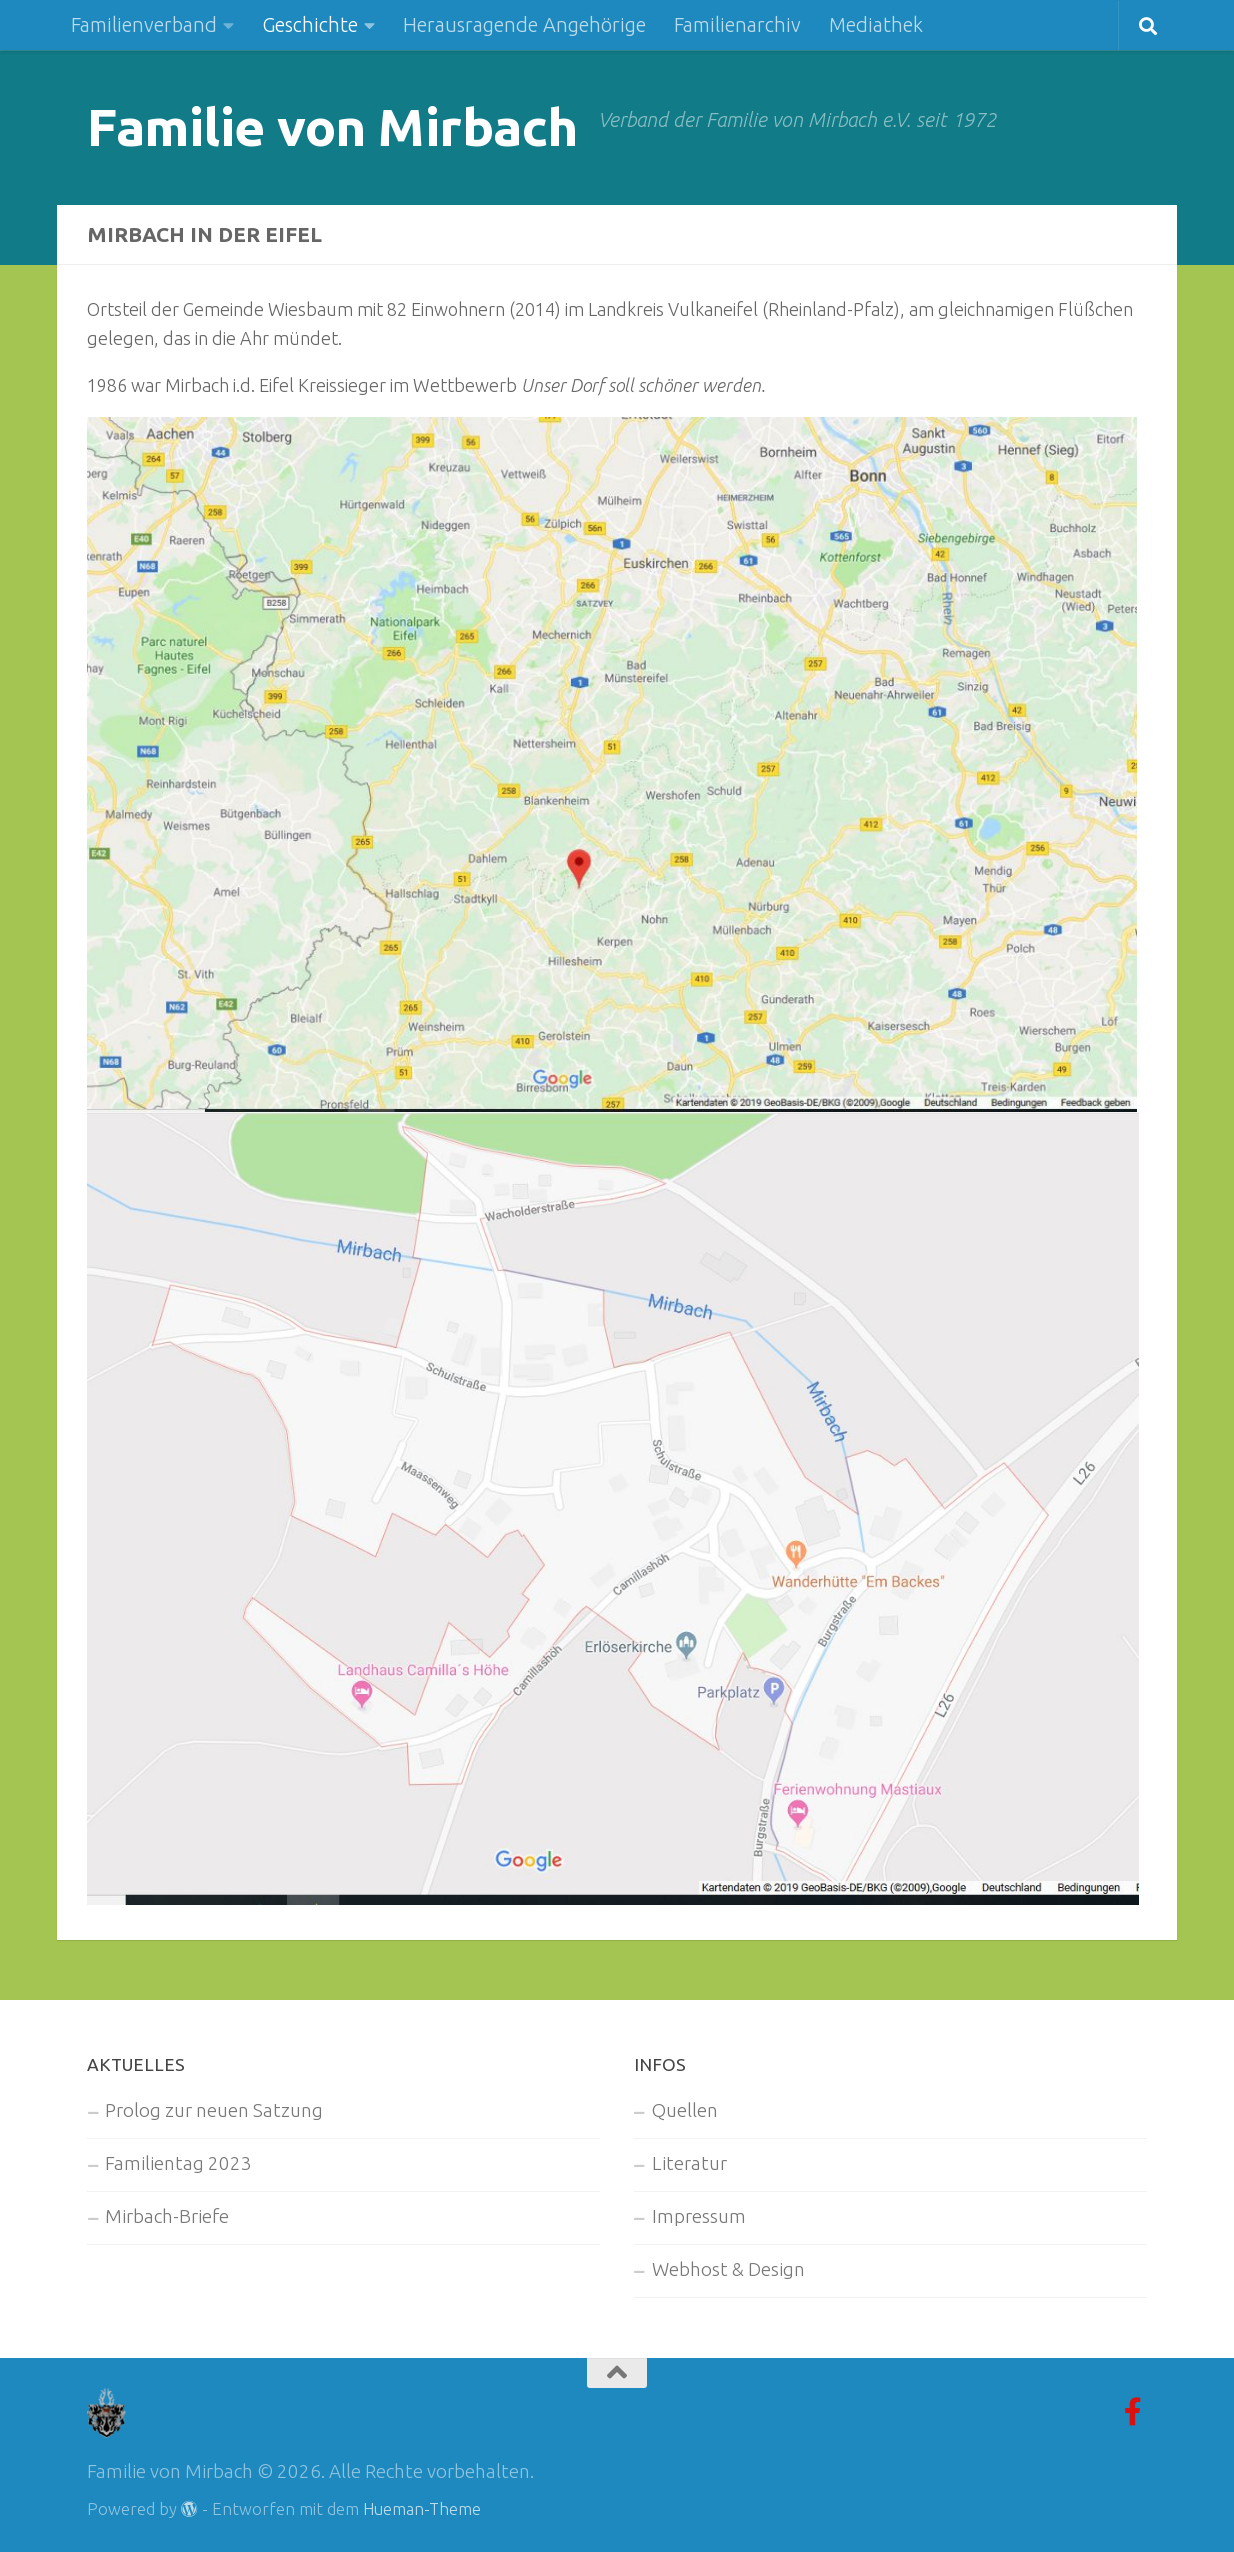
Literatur (689, 2162)
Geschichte (310, 24)
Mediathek (876, 24)
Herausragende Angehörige (524, 24)
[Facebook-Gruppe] (1133, 2411)
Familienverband (144, 24)
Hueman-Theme (422, 2508)
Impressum (699, 2215)
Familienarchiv (737, 24)
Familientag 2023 (178, 2162)
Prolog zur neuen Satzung (214, 2109)
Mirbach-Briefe (167, 2215)
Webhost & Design (728, 2268)
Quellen (685, 2109)
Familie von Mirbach (332, 126)
